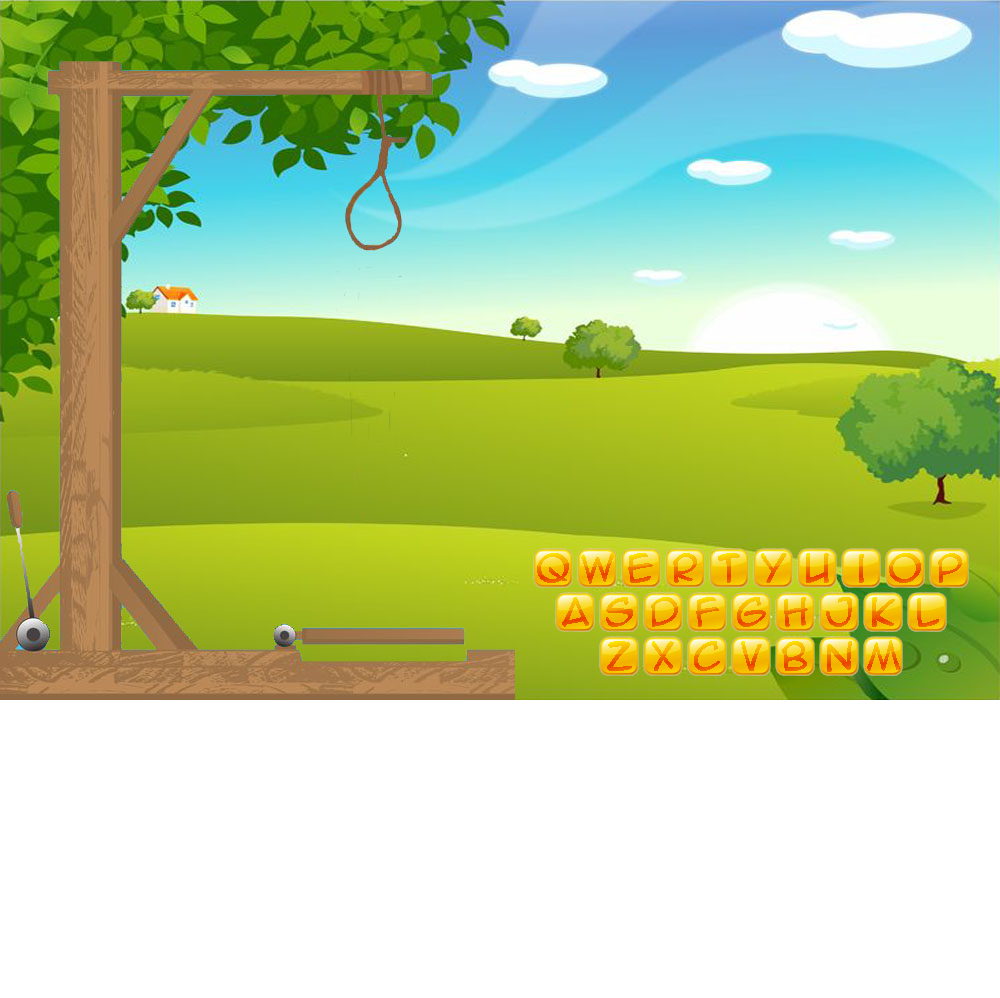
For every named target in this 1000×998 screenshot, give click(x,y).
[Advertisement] (500, 858)
